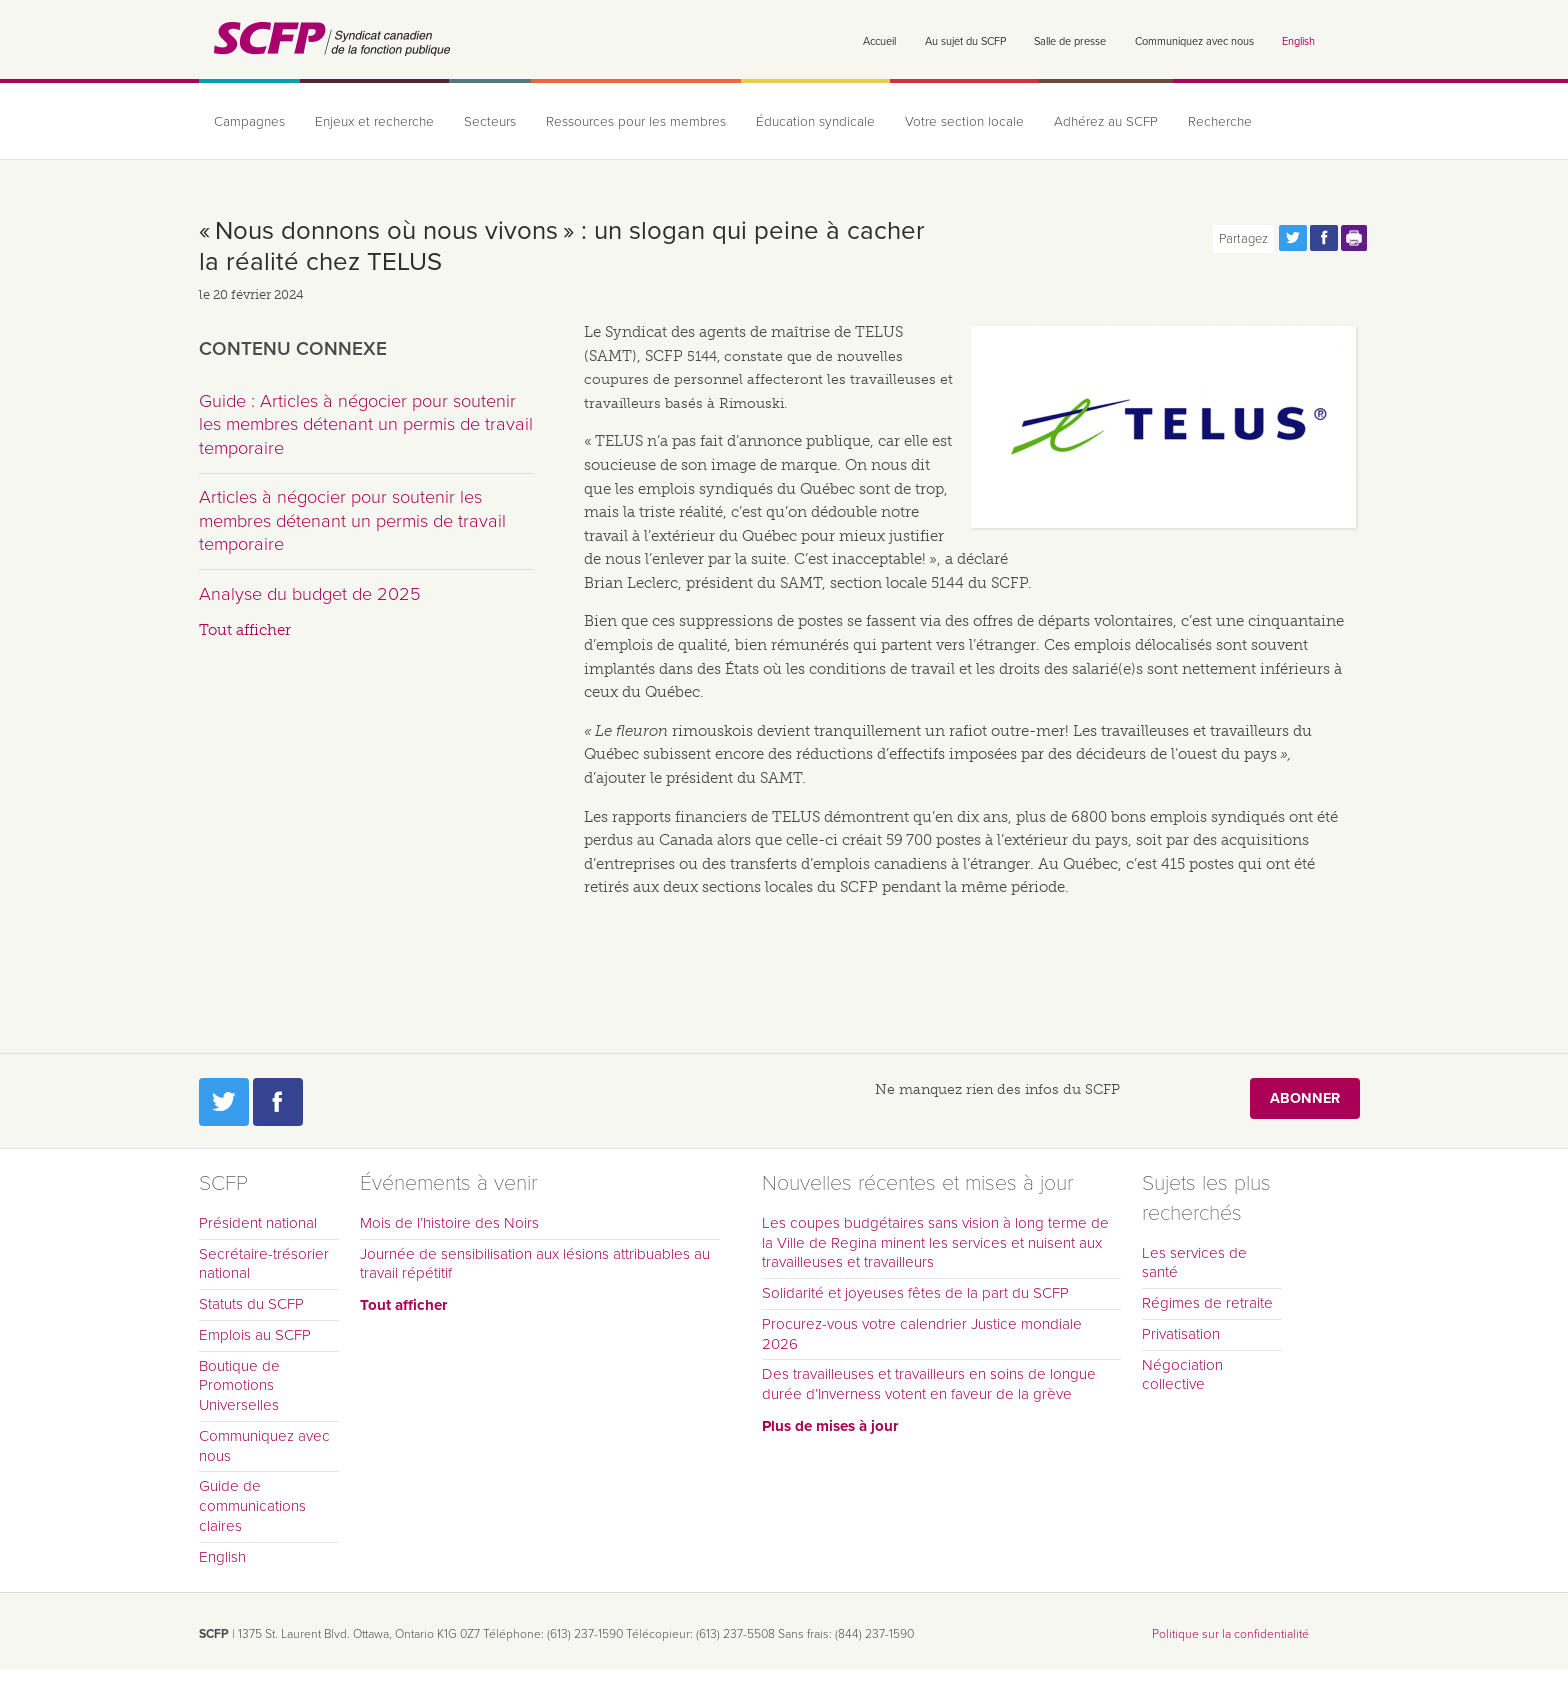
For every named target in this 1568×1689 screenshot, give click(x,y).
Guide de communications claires (252, 1506)
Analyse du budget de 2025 (310, 594)
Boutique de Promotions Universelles (239, 1386)
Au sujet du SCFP (965, 41)
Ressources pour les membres (636, 122)
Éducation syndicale (815, 122)
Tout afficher (245, 630)
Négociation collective (1182, 1375)
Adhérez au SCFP (1106, 122)
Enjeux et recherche (374, 122)
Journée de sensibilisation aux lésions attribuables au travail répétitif (535, 1264)
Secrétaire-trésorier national (264, 1264)
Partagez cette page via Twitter (1293, 238)
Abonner (1305, 1098)
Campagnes (249, 122)
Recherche (1220, 122)
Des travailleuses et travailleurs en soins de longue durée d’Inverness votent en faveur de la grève (929, 1384)
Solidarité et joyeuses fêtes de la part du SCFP (915, 1293)
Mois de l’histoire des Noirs (449, 1223)
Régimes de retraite (1207, 1303)
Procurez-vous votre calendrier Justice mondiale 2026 (922, 1334)
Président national (258, 1223)
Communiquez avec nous (1194, 41)
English (1298, 41)
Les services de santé (1194, 1263)
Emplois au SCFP (255, 1335)
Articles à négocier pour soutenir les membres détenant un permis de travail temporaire (352, 520)
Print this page (1355, 238)
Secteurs (490, 122)
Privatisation (1181, 1334)
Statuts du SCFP (251, 1304)
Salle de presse (1070, 41)
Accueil (879, 41)
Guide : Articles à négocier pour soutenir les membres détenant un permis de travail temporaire (366, 424)
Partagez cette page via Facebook (1324, 238)
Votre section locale (964, 122)
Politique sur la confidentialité (1230, 1634)
